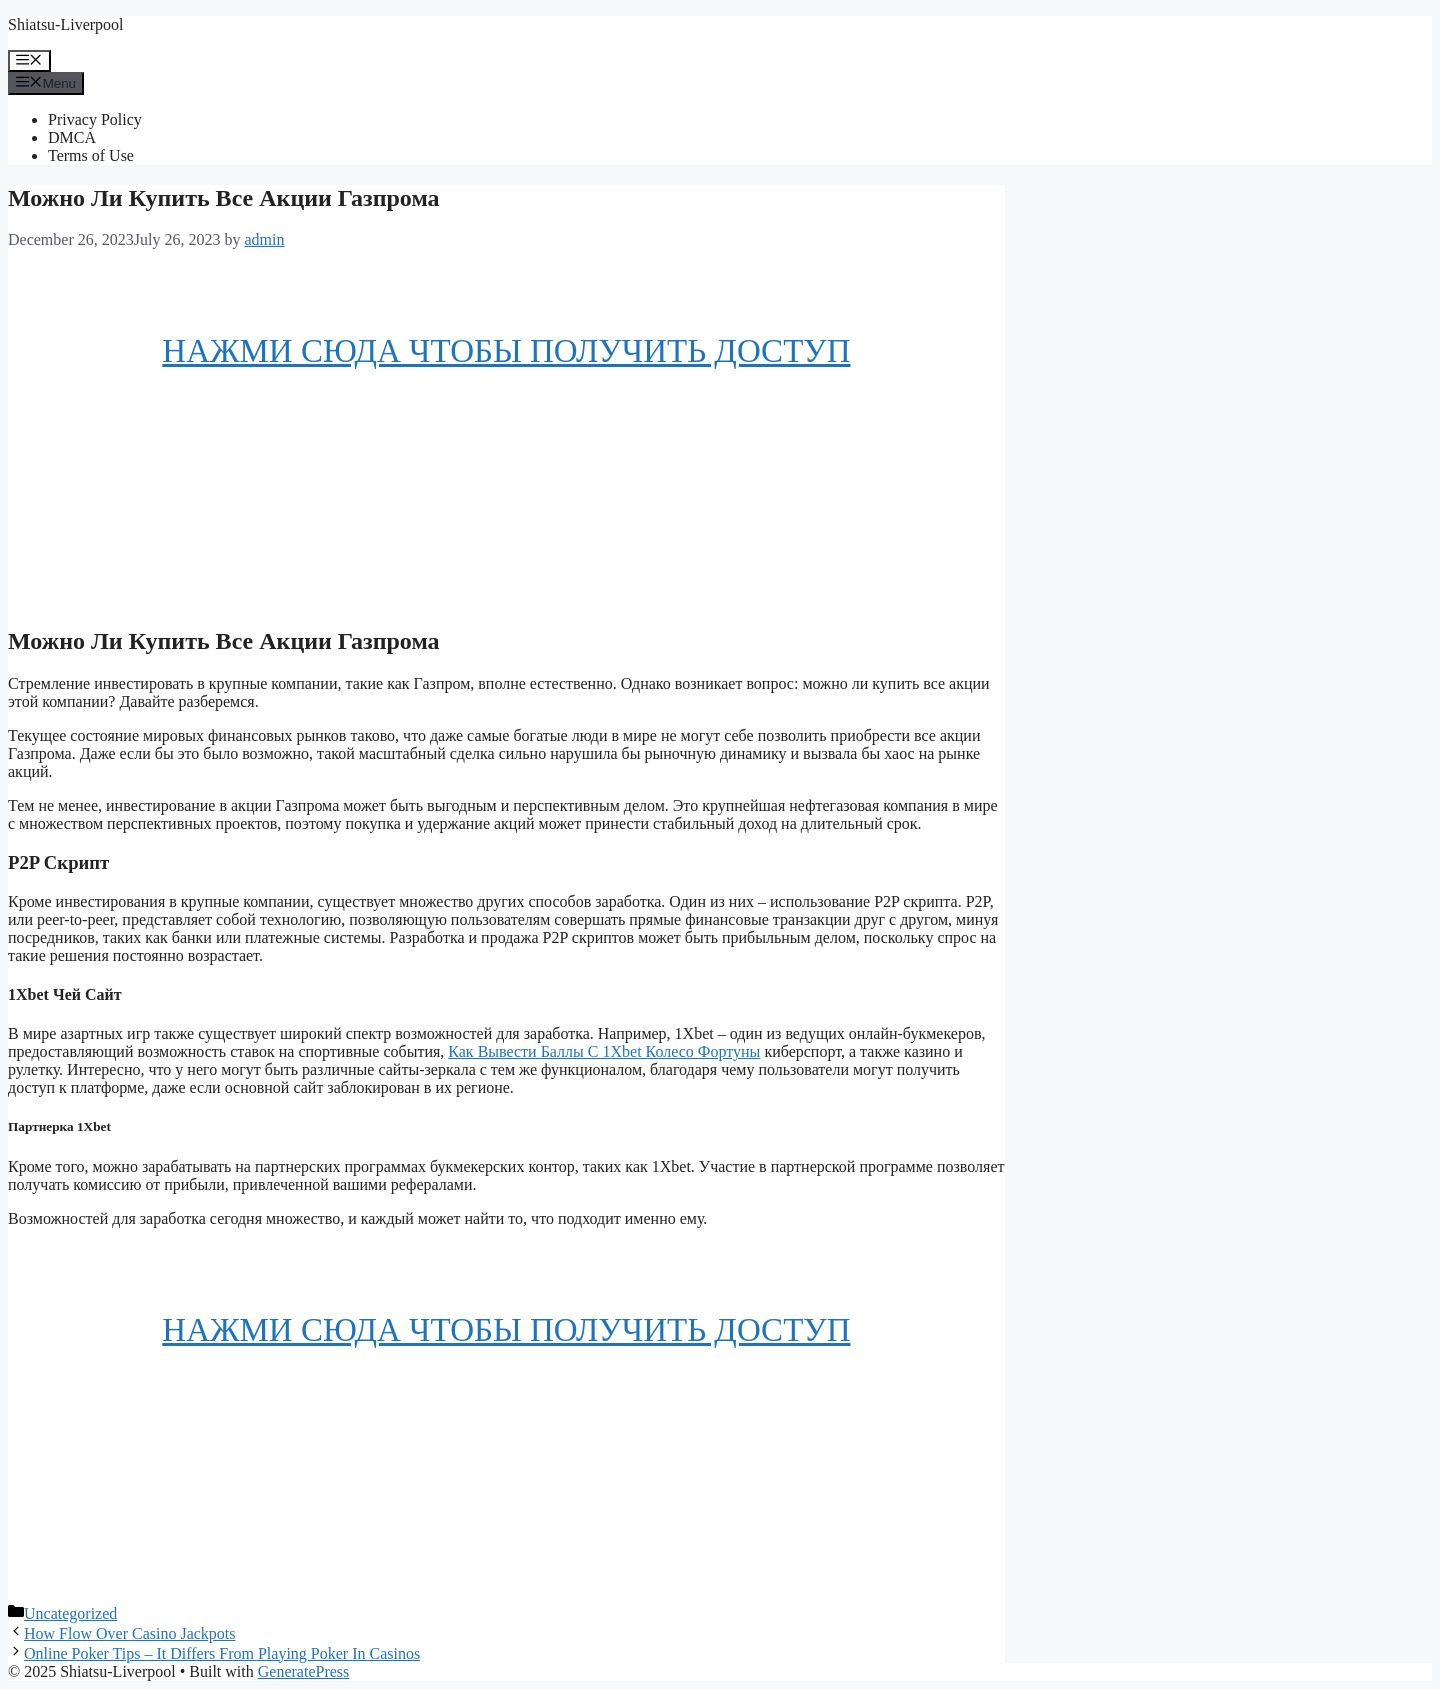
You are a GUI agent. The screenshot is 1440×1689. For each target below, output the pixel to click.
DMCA (72, 137)
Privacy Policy (95, 119)
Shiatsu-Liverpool (66, 24)
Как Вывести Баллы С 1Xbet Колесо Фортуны (604, 1051)
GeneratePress (304, 1671)
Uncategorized (70, 1613)
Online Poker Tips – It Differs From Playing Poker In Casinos (222, 1653)
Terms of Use (91, 155)
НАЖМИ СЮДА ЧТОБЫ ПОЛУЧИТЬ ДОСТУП (506, 351)
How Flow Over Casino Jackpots (130, 1633)
